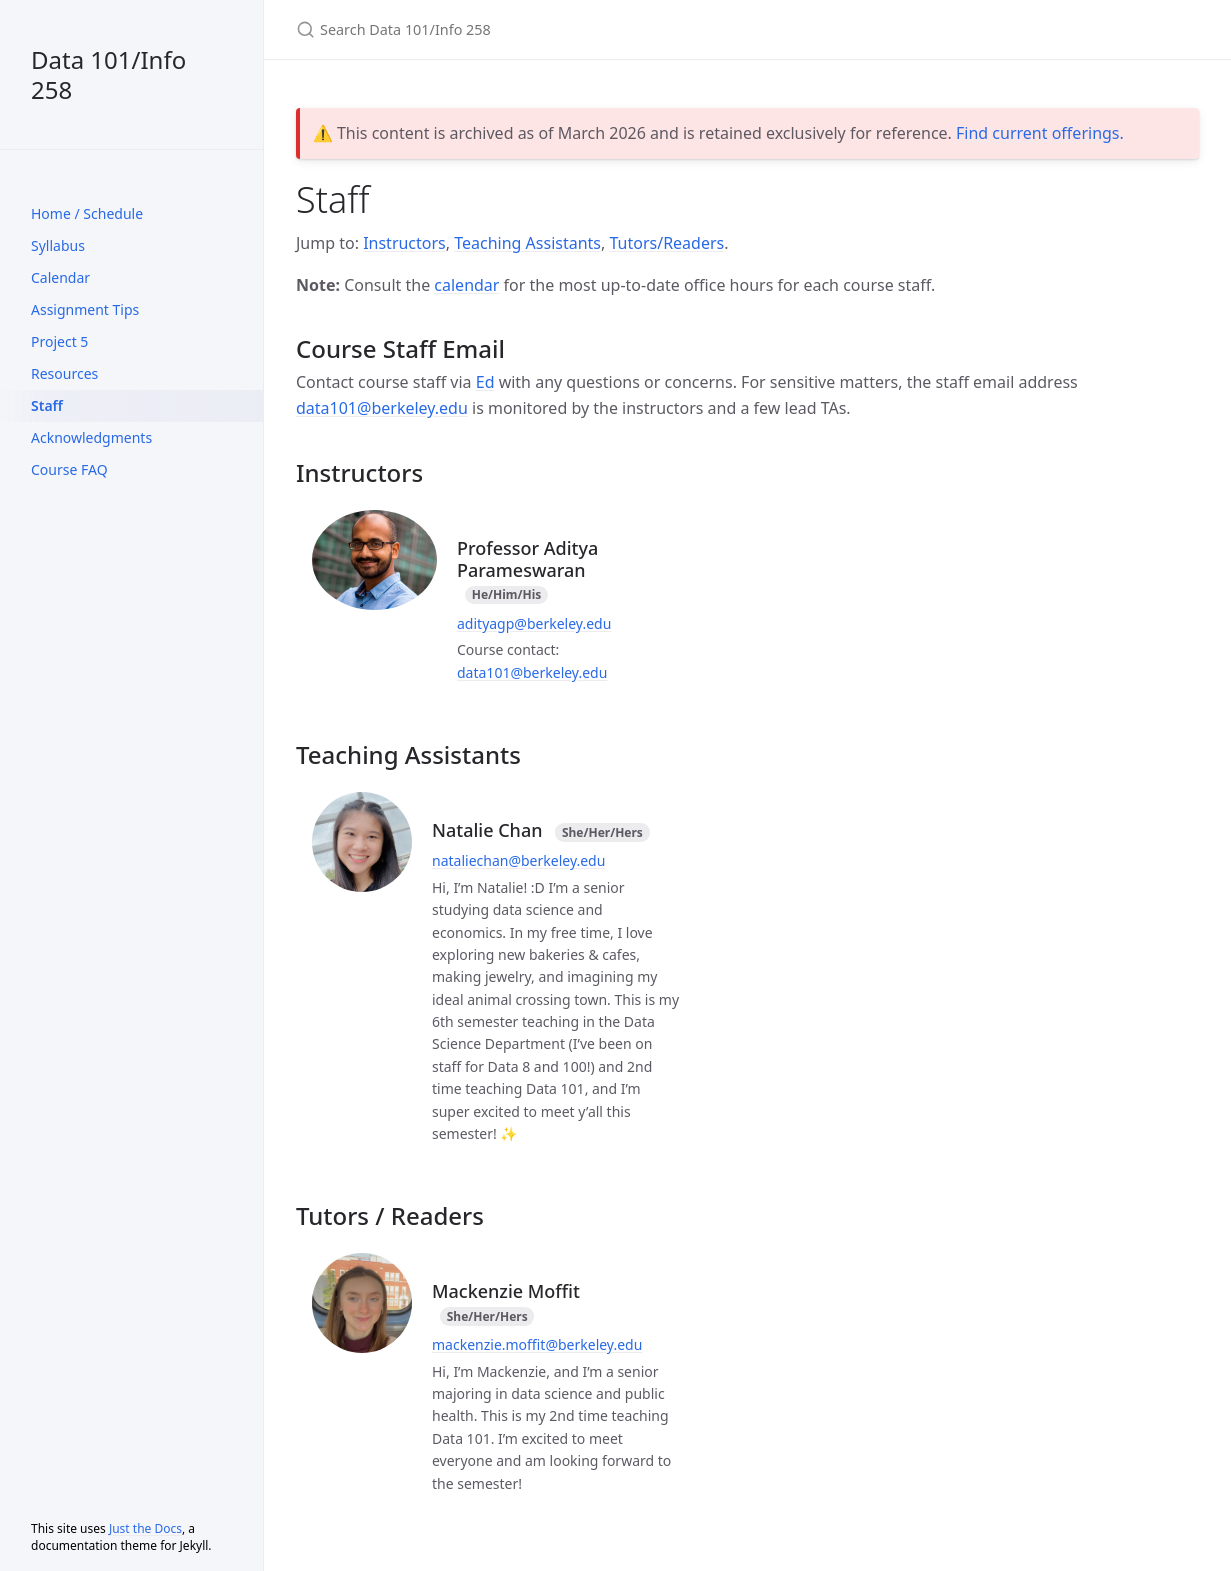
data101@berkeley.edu (382, 408)
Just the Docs (145, 1528)
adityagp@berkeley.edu (534, 623)
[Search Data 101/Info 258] (532, 29)
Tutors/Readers (666, 243)
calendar (466, 285)
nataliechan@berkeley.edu (518, 860)
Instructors (404, 243)
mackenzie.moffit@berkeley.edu (537, 1344)
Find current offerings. (1040, 133)
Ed (485, 382)
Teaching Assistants (527, 243)
